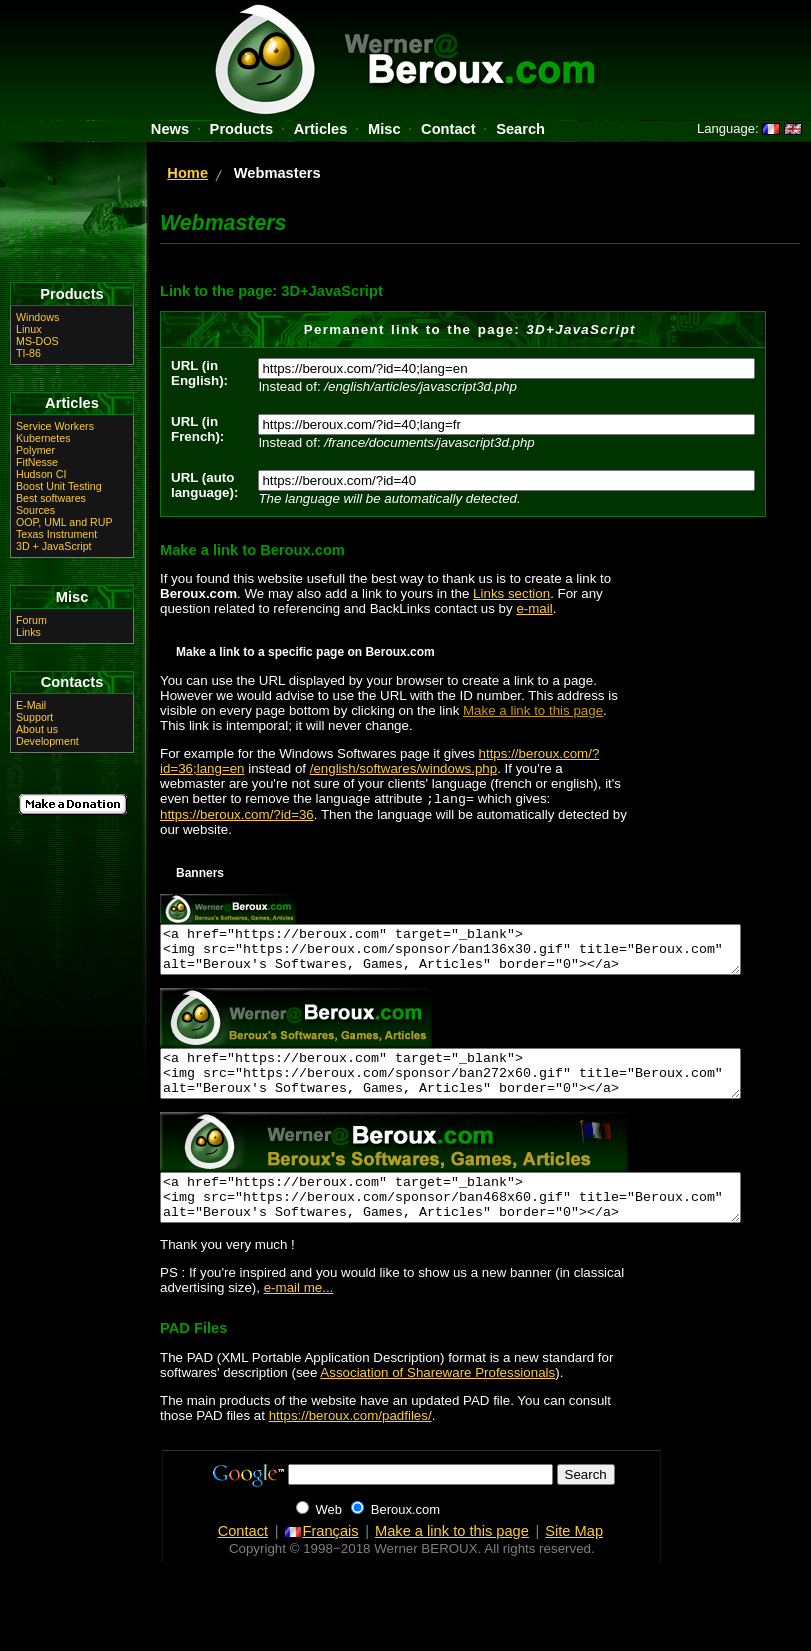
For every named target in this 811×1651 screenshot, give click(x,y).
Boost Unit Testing (59, 486)
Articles (321, 129)
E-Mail (31, 705)
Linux (28, 329)
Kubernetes (43, 438)
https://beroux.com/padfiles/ (350, 1444)
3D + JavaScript (54, 546)
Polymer (35, 450)
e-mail (534, 608)
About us (37, 729)
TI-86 (28, 353)
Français (321, 1560)
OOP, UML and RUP (64, 522)
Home (187, 173)
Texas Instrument (56, 534)
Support (34, 717)
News (170, 129)
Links (28, 632)
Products (242, 129)
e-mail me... (299, 1316)
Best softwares (51, 498)
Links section (511, 593)
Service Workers (55, 426)
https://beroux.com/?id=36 (237, 816)
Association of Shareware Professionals (437, 1401)
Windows (37, 317)
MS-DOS (37, 341)
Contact (448, 129)
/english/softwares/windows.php (403, 768)
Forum (31, 620)
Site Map (574, 1560)
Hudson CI (41, 474)
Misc (384, 129)
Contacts (72, 682)
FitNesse (37, 462)
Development (47, 741)
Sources (35, 510)
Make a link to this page (533, 710)
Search (520, 129)
